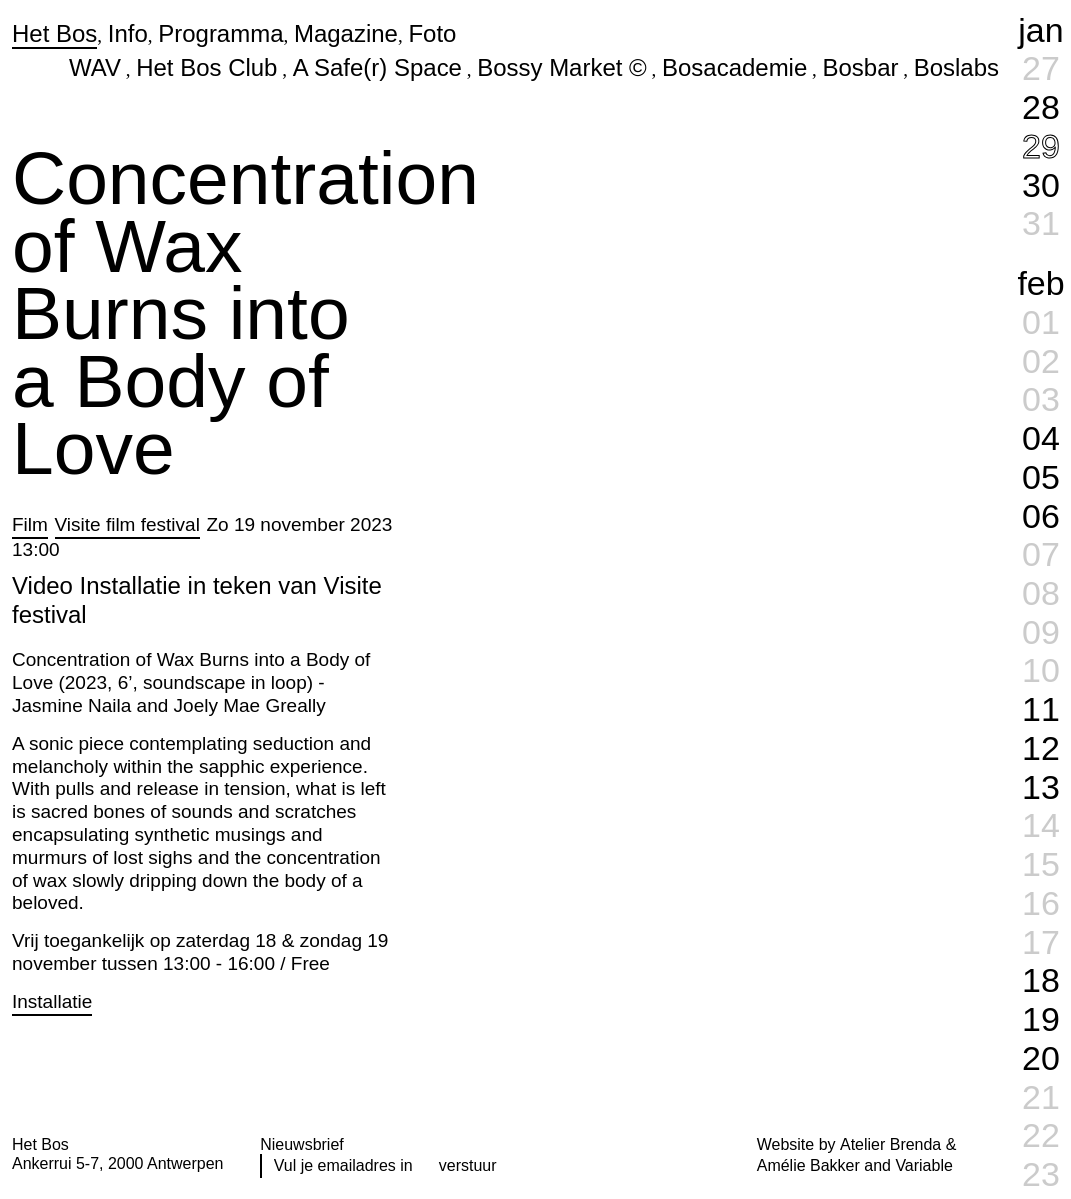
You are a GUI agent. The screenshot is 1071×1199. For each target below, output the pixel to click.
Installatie (52, 1001)
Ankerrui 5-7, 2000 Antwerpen (117, 1163)
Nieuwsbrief (302, 1144)
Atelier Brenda (890, 1144)
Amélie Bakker (808, 1165)
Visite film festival (127, 524)
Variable (923, 1165)
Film (30, 524)
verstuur (468, 1165)
